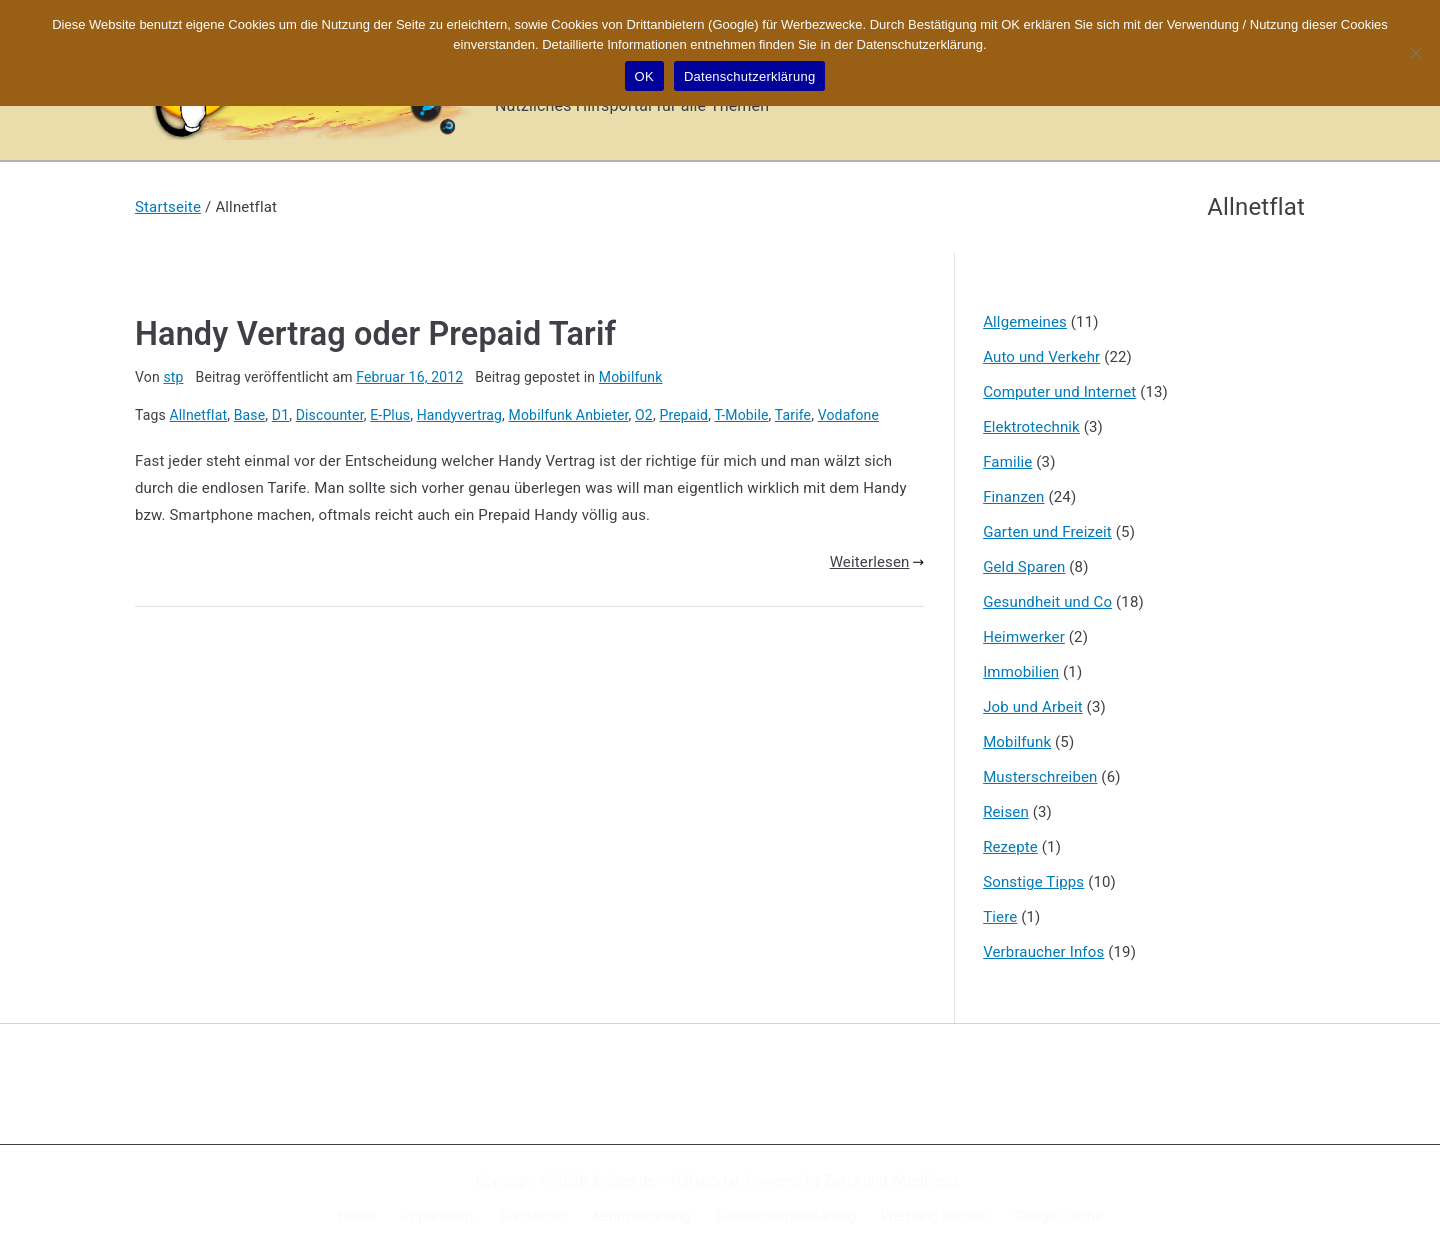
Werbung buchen (935, 1216)
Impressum (438, 1216)
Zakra (842, 1181)
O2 (644, 415)
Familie (1007, 462)
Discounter (330, 415)
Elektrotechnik (1031, 427)
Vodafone (848, 415)
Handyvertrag (459, 415)
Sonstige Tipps (1033, 882)
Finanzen (1013, 497)
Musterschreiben (1040, 777)
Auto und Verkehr (1041, 357)
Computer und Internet (1059, 392)
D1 (280, 415)
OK (644, 76)
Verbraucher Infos (1043, 952)
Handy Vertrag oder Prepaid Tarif (375, 334)
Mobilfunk (631, 377)
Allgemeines (1025, 322)
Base (250, 415)
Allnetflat (199, 415)
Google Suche (1059, 1216)
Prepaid (683, 415)
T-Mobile (741, 415)
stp (173, 377)
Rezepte (1010, 847)
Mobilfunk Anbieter (569, 415)
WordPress (925, 1181)
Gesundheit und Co (1047, 602)
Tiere (1000, 917)
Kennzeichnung (641, 1216)
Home (357, 1216)
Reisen (1006, 812)
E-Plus (390, 415)
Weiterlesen (877, 562)
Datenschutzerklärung (785, 1216)
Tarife (793, 415)
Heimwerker (1024, 637)
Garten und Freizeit (1047, 532)
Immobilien (1021, 672)
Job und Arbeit (1033, 707)
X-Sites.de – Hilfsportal (664, 1181)
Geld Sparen (1024, 567)
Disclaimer (534, 1216)
